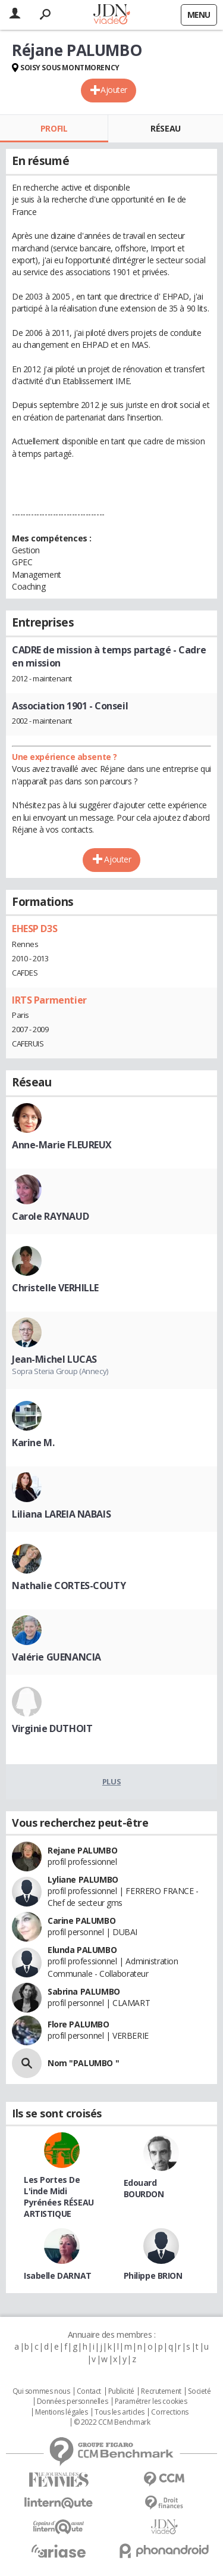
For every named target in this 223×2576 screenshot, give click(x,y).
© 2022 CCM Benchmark (112, 2422)
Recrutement (161, 2391)
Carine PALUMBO (81, 1920)
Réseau (165, 128)
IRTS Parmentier (49, 1000)
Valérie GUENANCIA (56, 1657)
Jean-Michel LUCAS (54, 1359)
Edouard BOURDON (144, 2188)
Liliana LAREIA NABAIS (61, 1514)
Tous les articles (120, 2412)
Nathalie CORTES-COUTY (68, 1585)
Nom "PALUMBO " (83, 2063)
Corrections (169, 2412)
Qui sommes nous (41, 2391)
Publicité (121, 2391)
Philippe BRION (153, 2275)
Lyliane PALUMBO (83, 1879)
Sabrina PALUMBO (84, 1991)
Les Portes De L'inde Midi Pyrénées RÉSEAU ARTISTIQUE (59, 2196)
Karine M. (33, 1442)
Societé (199, 2391)
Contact (89, 2391)
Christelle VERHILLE (55, 1287)
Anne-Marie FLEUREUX (62, 1144)
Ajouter (113, 89)
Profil (53, 128)
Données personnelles (72, 2401)
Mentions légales (61, 2412)
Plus (111, 1781)
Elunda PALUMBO (82, 1949)
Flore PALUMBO (78, 2024)
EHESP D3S (34, 928)
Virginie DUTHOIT (52, 1728)
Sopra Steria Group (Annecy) (60, 1371)
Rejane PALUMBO (82, 1850)
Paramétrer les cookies (151, 2401)
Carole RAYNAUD (50, 1216)
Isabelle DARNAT (58, 2275)
